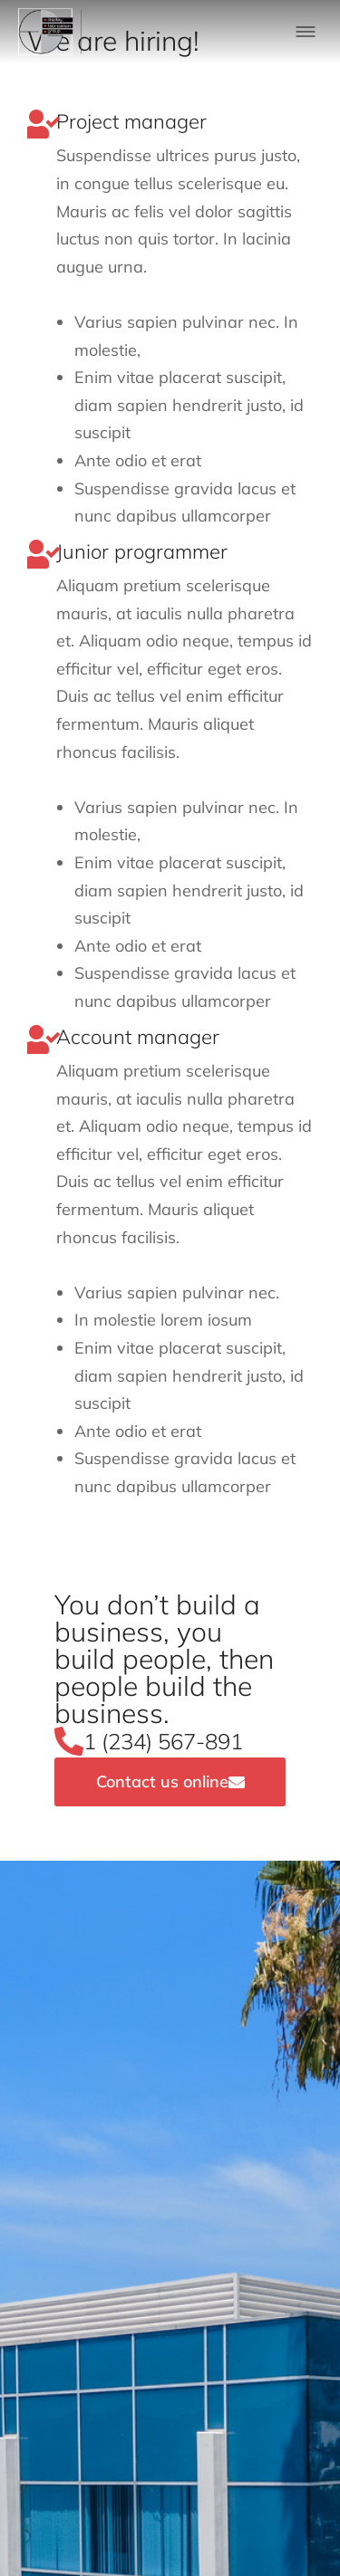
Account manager (137, 1036)
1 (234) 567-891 (163, 1741)
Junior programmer (142, 551)
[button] (305, 32)
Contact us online (170, 1781)
